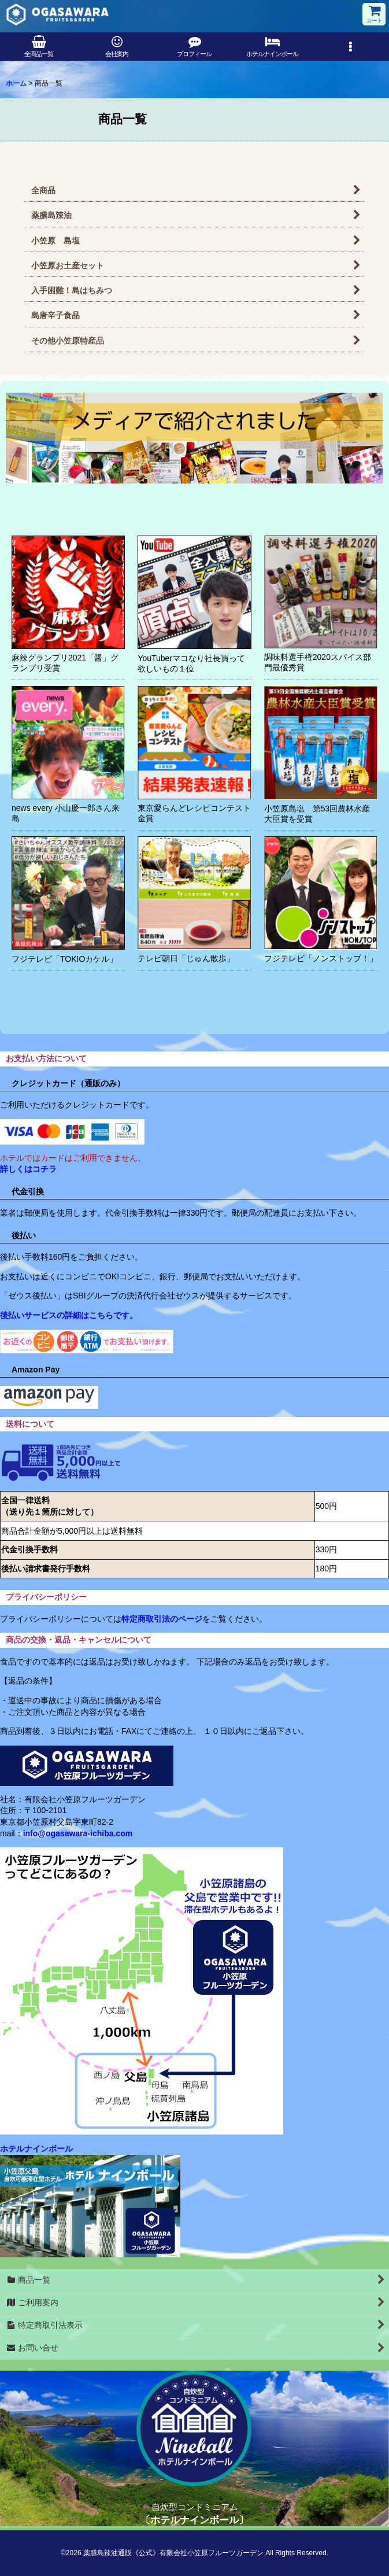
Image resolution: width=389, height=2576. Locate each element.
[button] (350, 46)
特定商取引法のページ (161, 1618)
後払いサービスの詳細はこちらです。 (69, 1315)
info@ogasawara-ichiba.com (77, 1833)
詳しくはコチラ (28, 1168)
